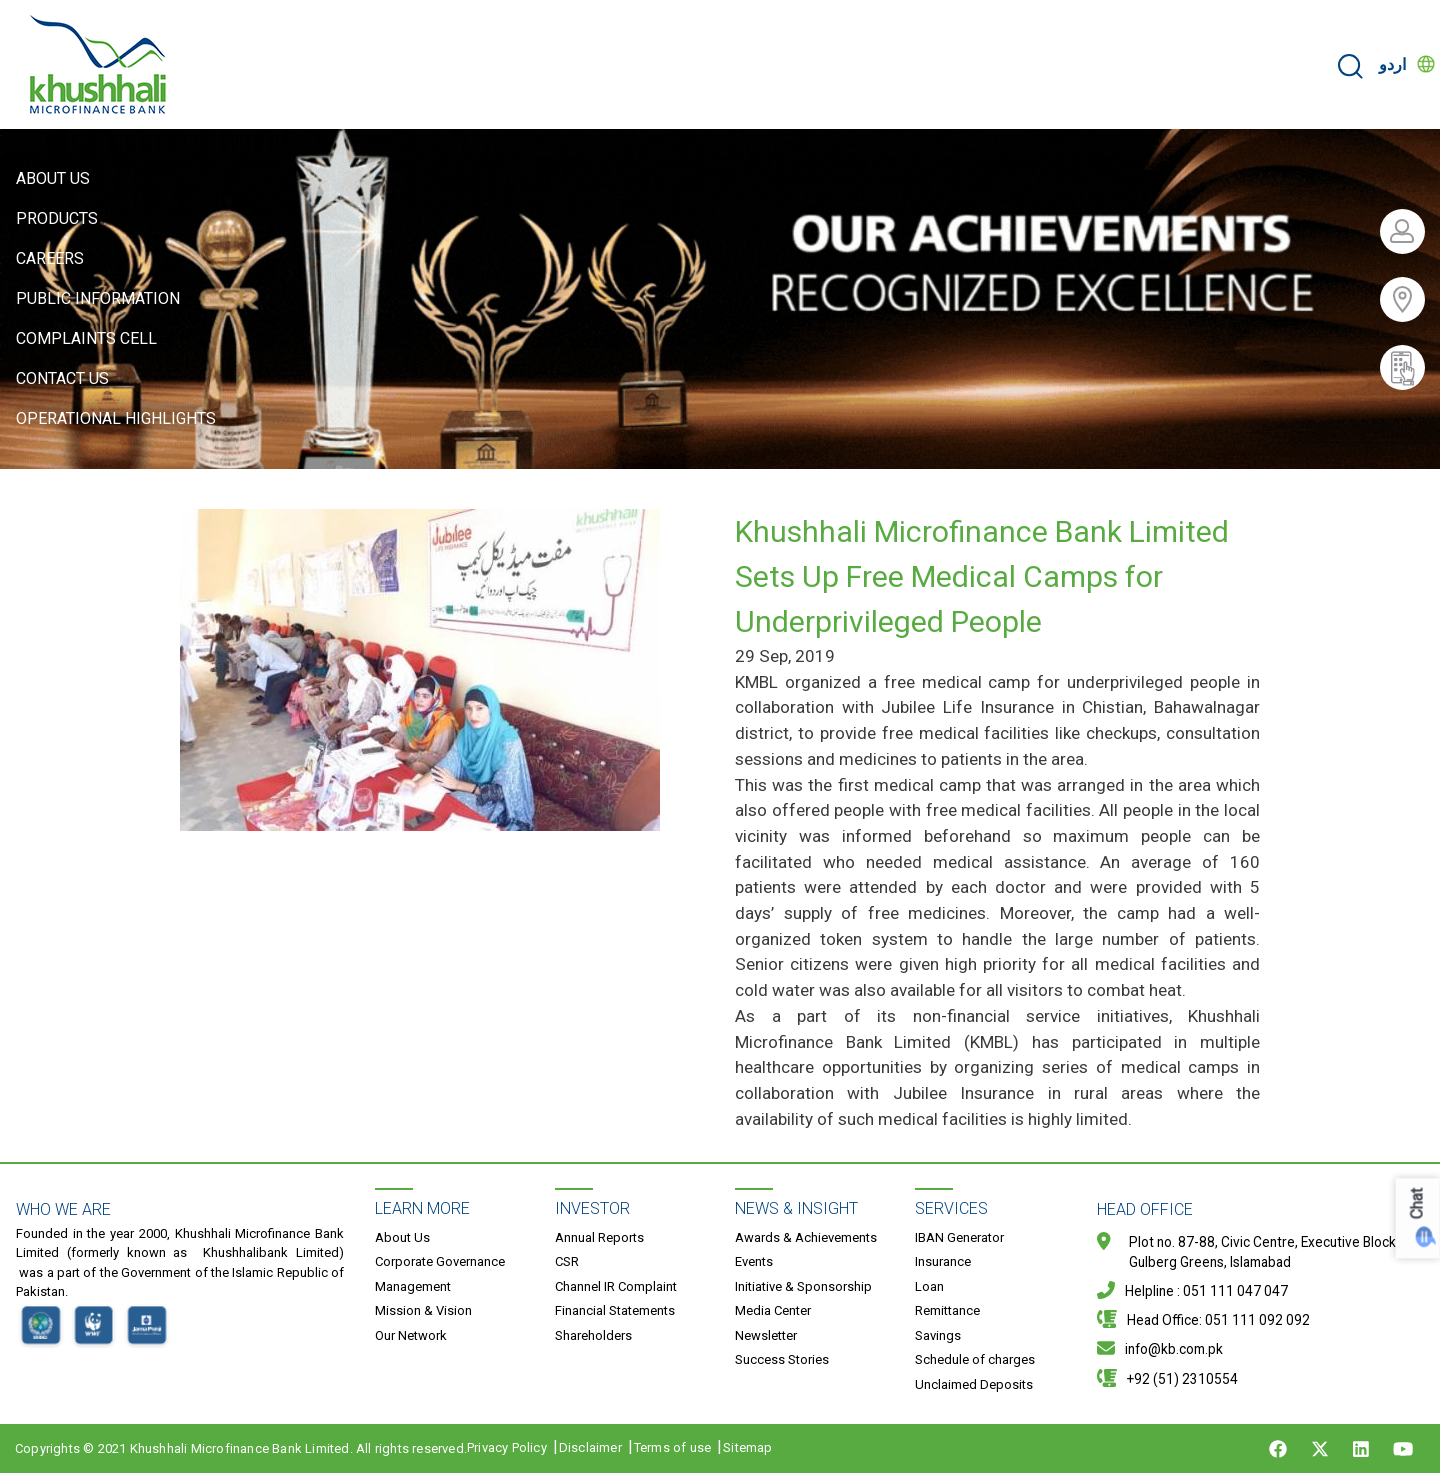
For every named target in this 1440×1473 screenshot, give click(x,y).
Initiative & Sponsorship (803, 1286)
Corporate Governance (440, 1261)
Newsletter (766, 1335)
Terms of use (672, 1447)
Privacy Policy (507, 1447)
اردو (1392, 64)
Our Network (411, 1335)
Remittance (947, 1310)
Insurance (943, 1261)
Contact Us (62, 378)
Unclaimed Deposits (974, 1384)
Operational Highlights (116, 418)
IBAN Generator (959, 1237)
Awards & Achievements (806, 1237)
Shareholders (593, 1335)
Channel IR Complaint (616, 1286)
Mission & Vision (423, 1310)
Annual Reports (599, 1237)
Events (754, 1261)
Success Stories (782, 1359)
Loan (929, 1286)
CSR (567, 1261)
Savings (938, 1335)
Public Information (98, 298)
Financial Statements (615, 1310)
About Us (53, 178)
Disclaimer (590, 1447)
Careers (50, 258)
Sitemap (747, 1447)
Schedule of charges (975, 1359)
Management (413, 1286)
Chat (1417, 1203)
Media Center (773, 1310)
